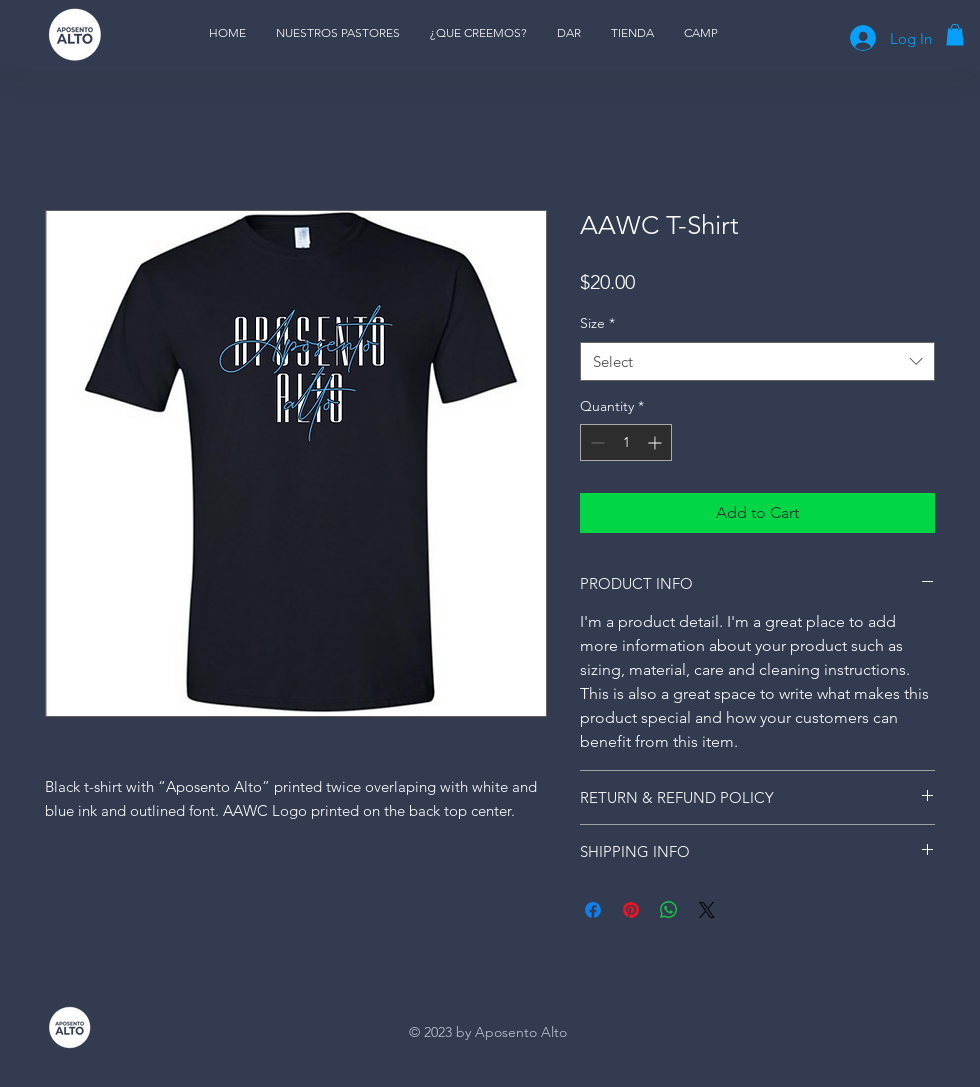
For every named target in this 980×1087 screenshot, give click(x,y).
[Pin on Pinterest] (631, 910)
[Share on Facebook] (593, 910)
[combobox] (757, 361)
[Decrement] (595, 442)
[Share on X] (707, 910)
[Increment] (656, 442)
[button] (955, 35)
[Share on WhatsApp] (669, 910)
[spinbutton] (626, 442)
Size (597, 323)
